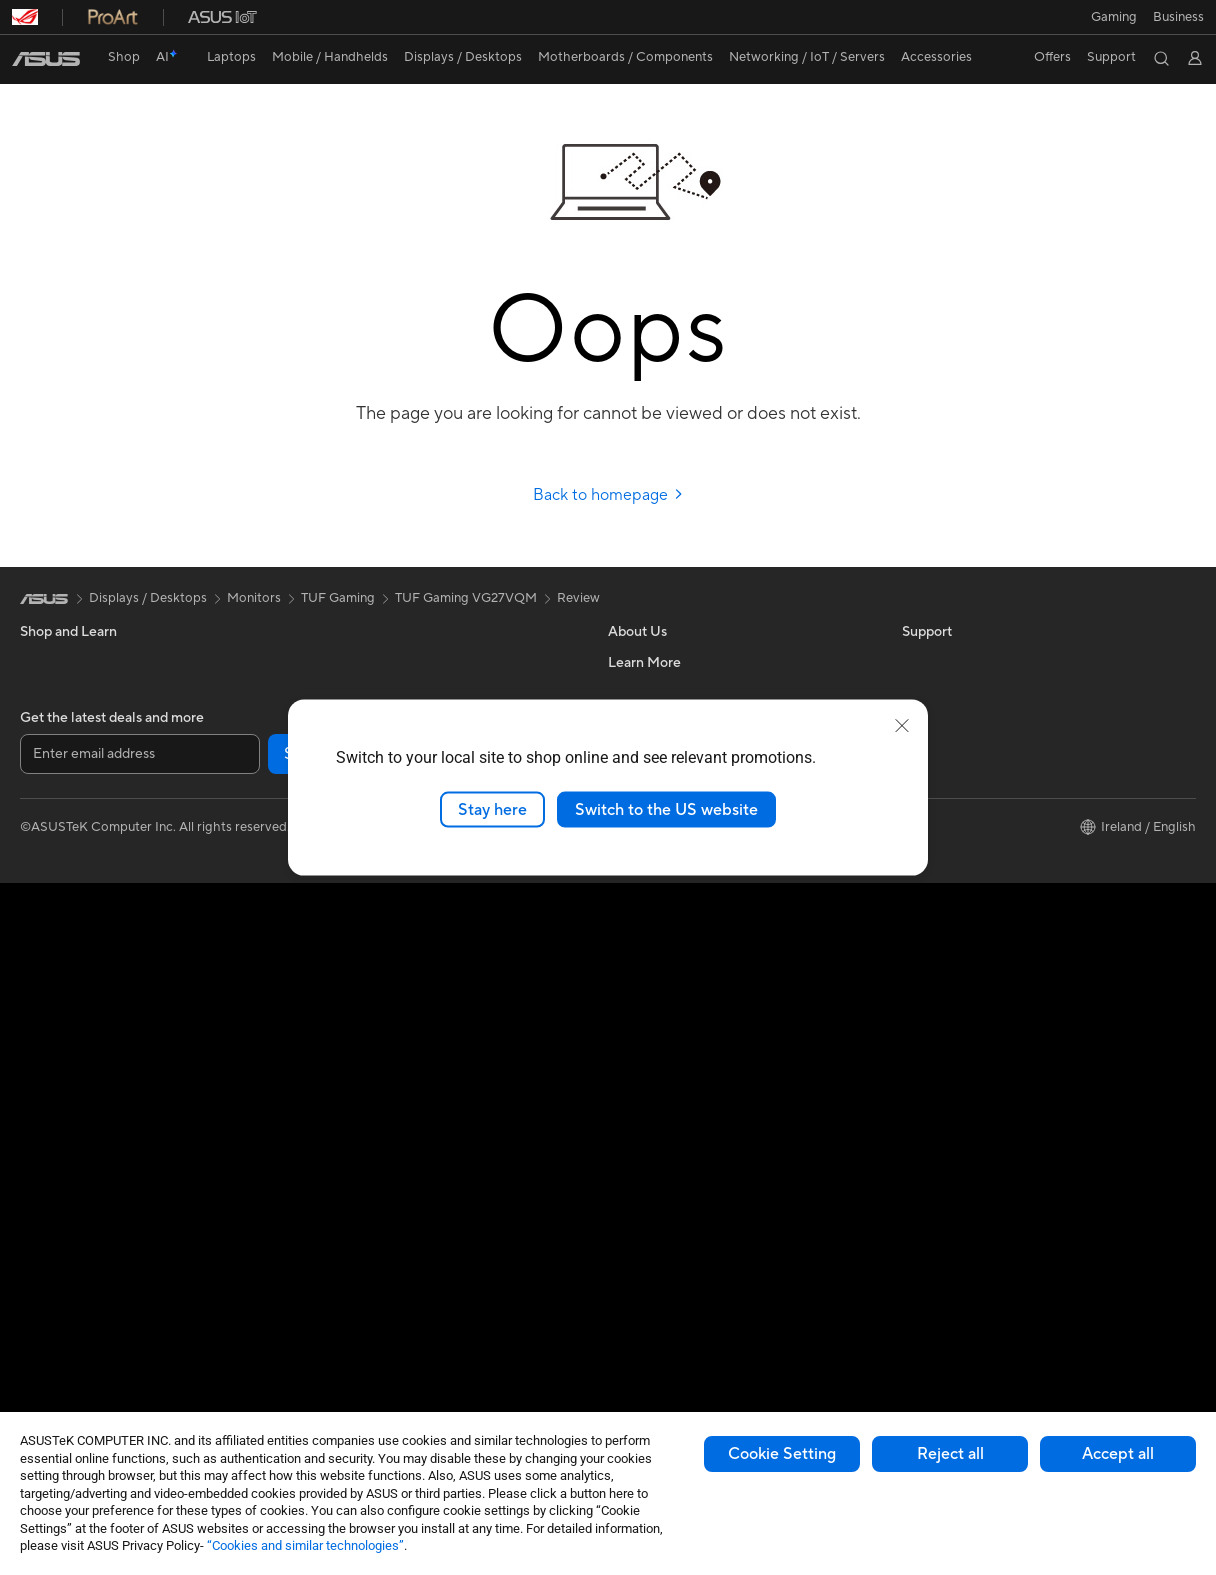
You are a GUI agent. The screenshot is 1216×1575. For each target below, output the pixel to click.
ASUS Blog (935, 753)
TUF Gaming (338, 598)
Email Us (633, 1069)
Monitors (47, 995)
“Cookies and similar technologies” (305, 1545)
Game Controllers (362, 1174)
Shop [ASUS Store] (124, 57)
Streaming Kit (350, 1234)
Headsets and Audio (369, 1144)
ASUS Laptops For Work (92, 753)
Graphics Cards (66, 1296)
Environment (939, 692)
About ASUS (645, 662)
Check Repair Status (669, 979)
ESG (915, 662)
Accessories (55, 843)
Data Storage (350, 692)
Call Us (629, 1099)
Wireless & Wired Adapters (389, 1023)
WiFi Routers (348, 933)
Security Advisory (660, 1129)
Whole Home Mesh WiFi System (405, 963)
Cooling (43, 1326)
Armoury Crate (946, 843)
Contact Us (642, 692)
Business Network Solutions (392, 993)
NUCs (38, 1145)
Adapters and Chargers (379, 1324)
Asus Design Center (960, 813)
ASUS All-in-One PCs (82, 1055)
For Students (58, 723)
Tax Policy (637, 888)
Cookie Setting (782, 1454)
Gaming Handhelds (76, 904)
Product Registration (670, 1039)
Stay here (492, 809)
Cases (328, 662)
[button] (1114, 17)
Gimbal (331, 1264)
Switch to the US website (666, 809)
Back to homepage (608, 495)
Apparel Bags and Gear (378, 1204)
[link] (46, 59)
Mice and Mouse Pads (374, 1114)
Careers (631, 918)
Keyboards (342, 1084)
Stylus (328, 1294)
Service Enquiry (654, 1009)
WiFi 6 (328, 903)
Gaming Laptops (69, 813)
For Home (49, 693)
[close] (902, 725)
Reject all (950, 1454)
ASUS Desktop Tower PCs (97, 1085)
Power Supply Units (78, 1356)
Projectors (51, 1025)
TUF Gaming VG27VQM (466, 598)
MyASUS (635, 1189)
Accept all (1118, 1454)
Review (578, 598)
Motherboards (63, 1266)
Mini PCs (46, 1175)
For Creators (58, 783)
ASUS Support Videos (673, 1159)
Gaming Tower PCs (76, 1115)
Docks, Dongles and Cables (391, 1354)
